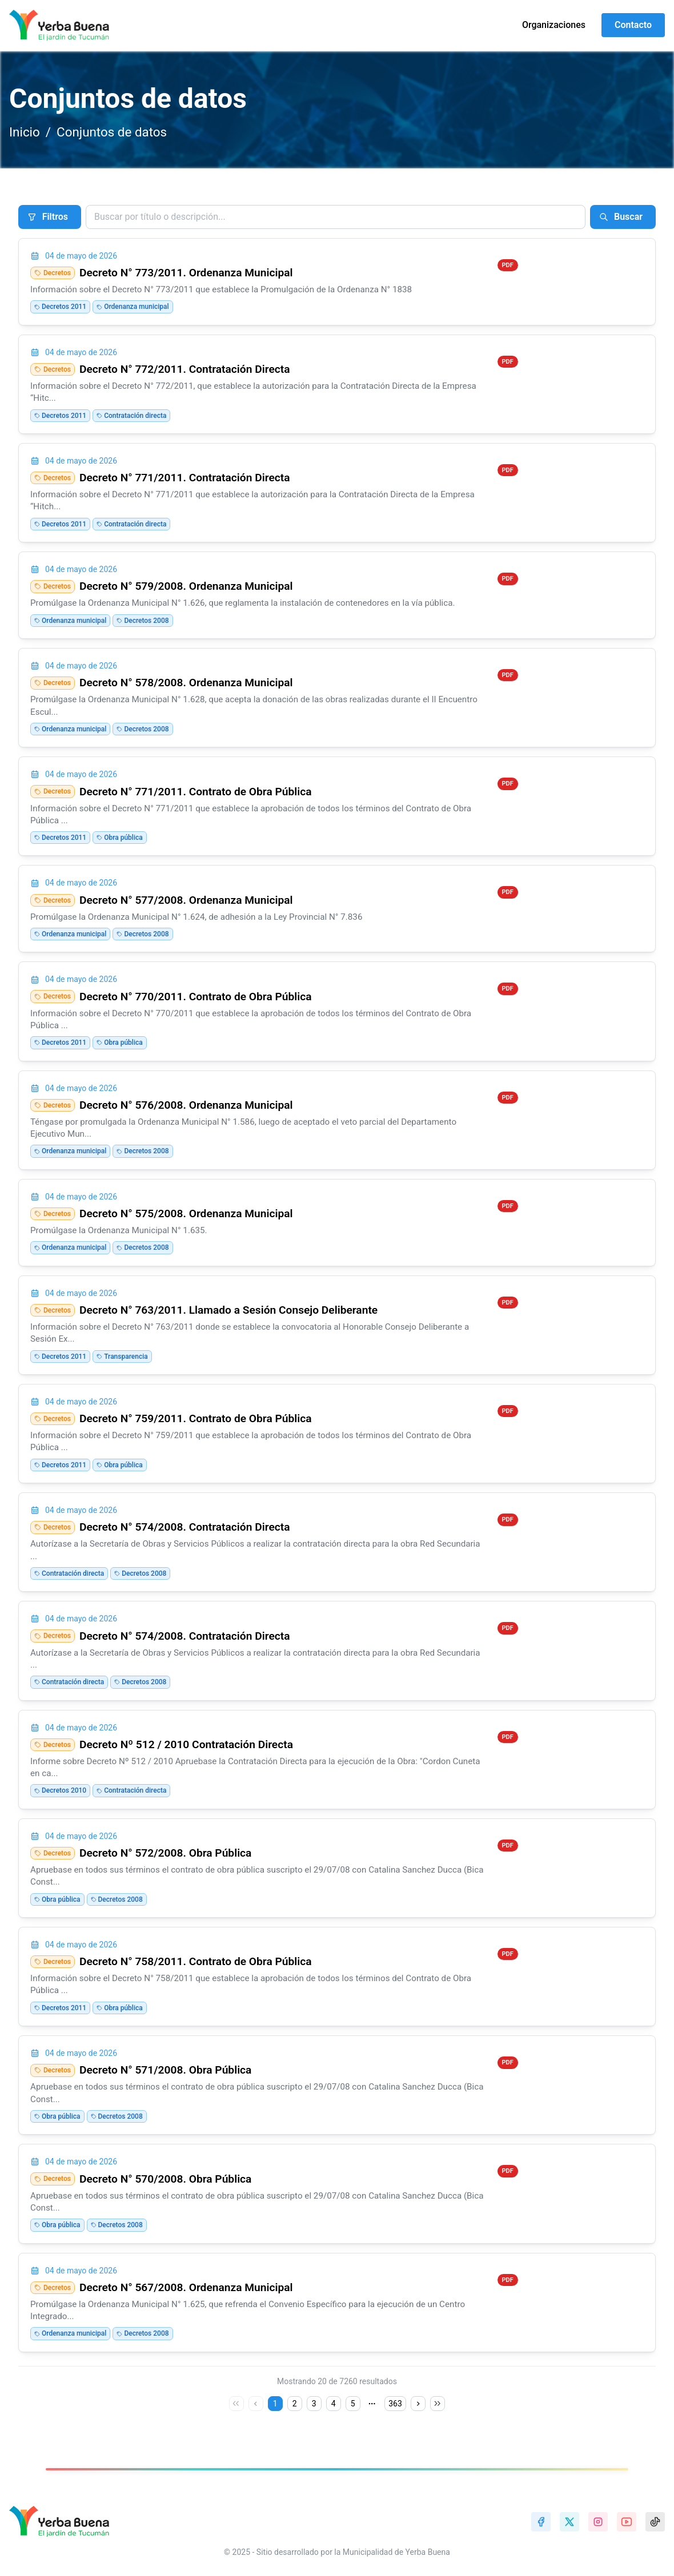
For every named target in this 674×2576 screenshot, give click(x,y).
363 (395, 2403)
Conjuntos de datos (112, 132)
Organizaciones (553, 24)
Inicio (24, 132)
